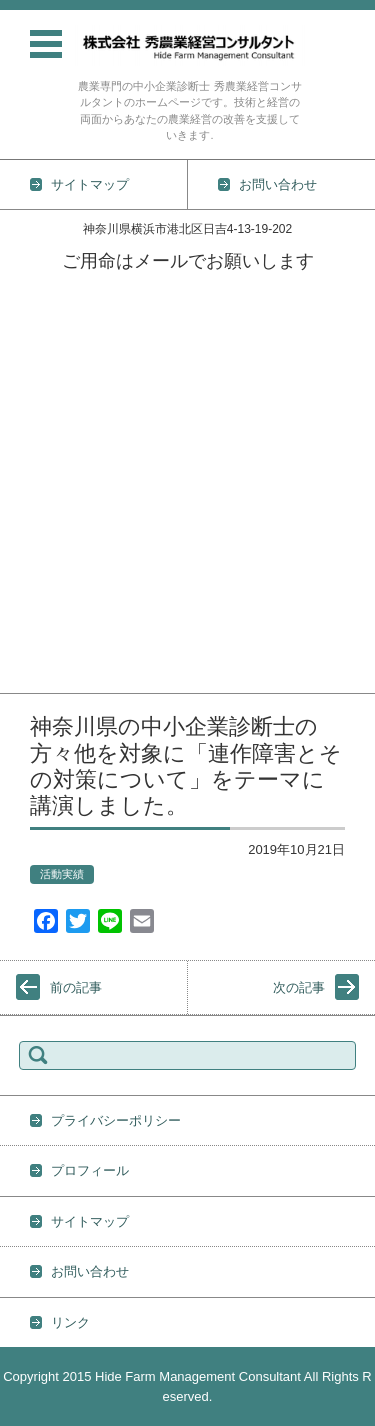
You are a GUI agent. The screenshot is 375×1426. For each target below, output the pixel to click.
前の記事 (76, 987)
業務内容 (26, 367)
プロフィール (39, 653)
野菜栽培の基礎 (45, 445)
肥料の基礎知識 (45, 523)
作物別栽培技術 (45, 419)
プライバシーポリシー (116, 1120)
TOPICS (24, 315)
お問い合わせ (39, 679)
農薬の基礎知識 (45, 497)
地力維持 (26, 601)
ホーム (19, 289)
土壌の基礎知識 (45, 471)
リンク (70, 1322)
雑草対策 (26, 575)
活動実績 (26, 341)
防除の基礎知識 (45, 549)
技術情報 (26, 393)
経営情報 (26, 627)
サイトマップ (90, 1221)
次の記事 (299, 987)
